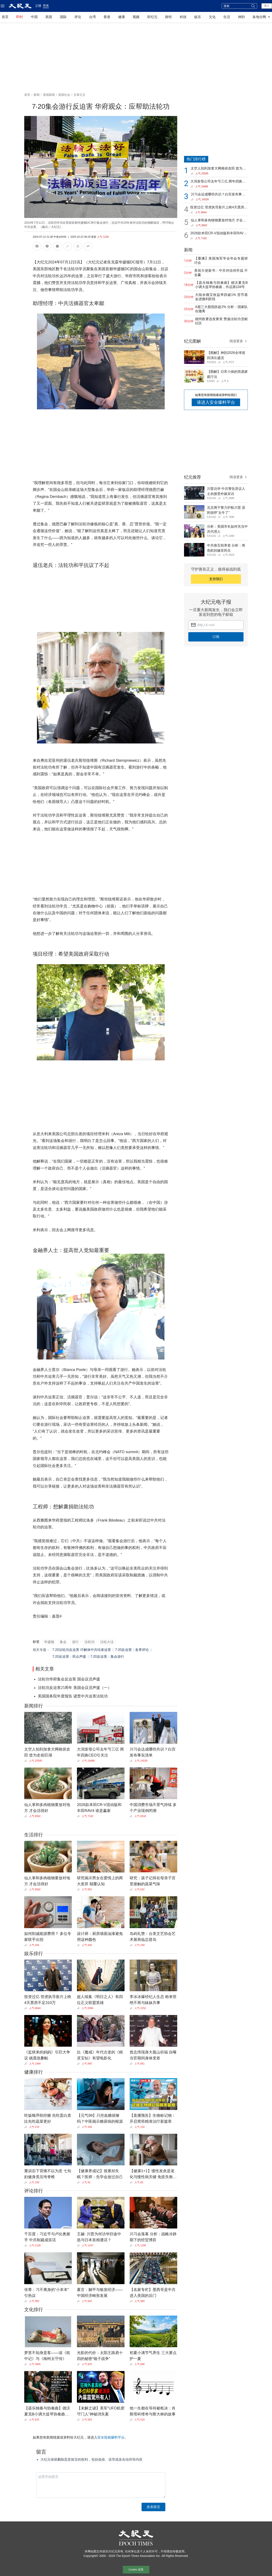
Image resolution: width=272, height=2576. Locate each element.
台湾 (92, 17)
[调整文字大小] (88, 247)
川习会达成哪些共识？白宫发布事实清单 (218, 194)
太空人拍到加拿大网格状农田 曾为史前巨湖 (218, 169)
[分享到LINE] (47, 247)
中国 (34, 17)
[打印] (78, 247)
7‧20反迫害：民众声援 (69, 1656)
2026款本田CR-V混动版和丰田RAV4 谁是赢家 (217, 233)
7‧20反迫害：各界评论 (132, 1650)
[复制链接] (67, 246)
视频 (136, 17)
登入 (266, 5)
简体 (46, 5)
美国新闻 (49, 94)
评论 (77, 17)
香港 (106, 17)
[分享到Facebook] (37, 247)
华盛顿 (49, 1642)
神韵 (241, 17)
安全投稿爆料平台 (111, 2437)
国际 (63, 17)
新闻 (37, 94)
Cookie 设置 (136, 2569)
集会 (63, 1642)
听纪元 (152, 17)
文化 (212, 17)
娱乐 (197, 17)
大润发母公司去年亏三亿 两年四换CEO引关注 (216, 181)
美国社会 (64, 94)
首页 (5, 17)
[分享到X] (57, 247)
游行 (75, 1642)
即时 (19, 17)
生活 (226, 17)
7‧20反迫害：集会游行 (107, 1656)
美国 (48, 17)
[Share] (26, 1760)
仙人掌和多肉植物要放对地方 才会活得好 (218, 220)
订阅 (215, 637)
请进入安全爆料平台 (216, 402)
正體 (38, 5)
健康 (121, 17)
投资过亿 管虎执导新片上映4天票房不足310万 (218, 207)
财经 (168, 17)
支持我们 (216, 579)
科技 (183, 17)
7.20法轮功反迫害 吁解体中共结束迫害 (81, 1650)
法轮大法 (107, 1642)
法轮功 (89, 1642)
